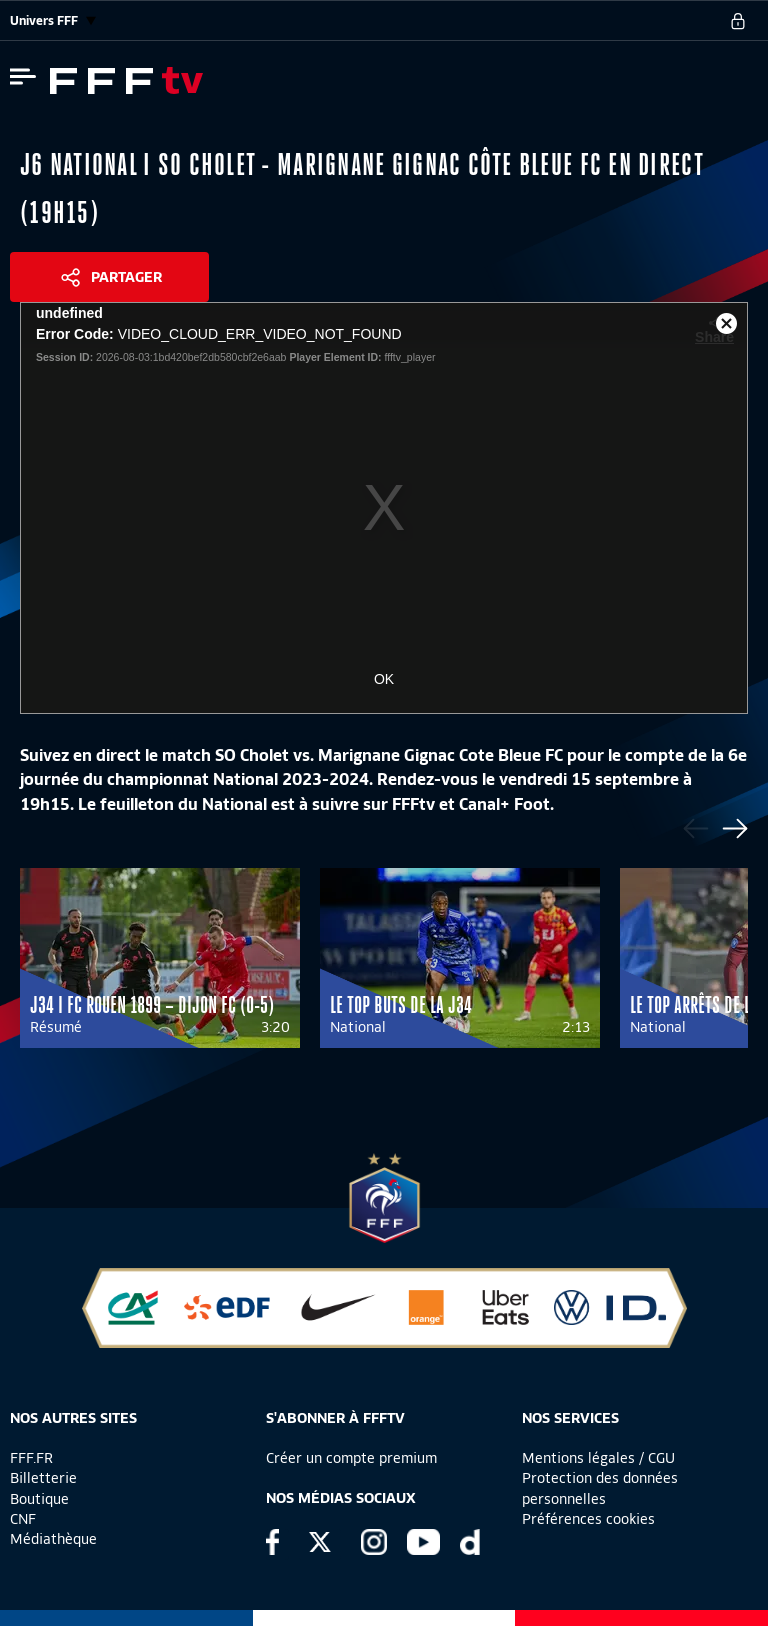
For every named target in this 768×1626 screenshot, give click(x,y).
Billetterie (43, 1478)
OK (384, 679)
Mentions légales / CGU (598, 1458)
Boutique (39, 1499)
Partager (126, 277)
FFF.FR (31, 1458)
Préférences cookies (588, 1519)
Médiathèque (53, 1539)
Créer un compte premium (351, 1458)
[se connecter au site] (738, 21)
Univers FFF (53, 20)
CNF (23, 1519)
